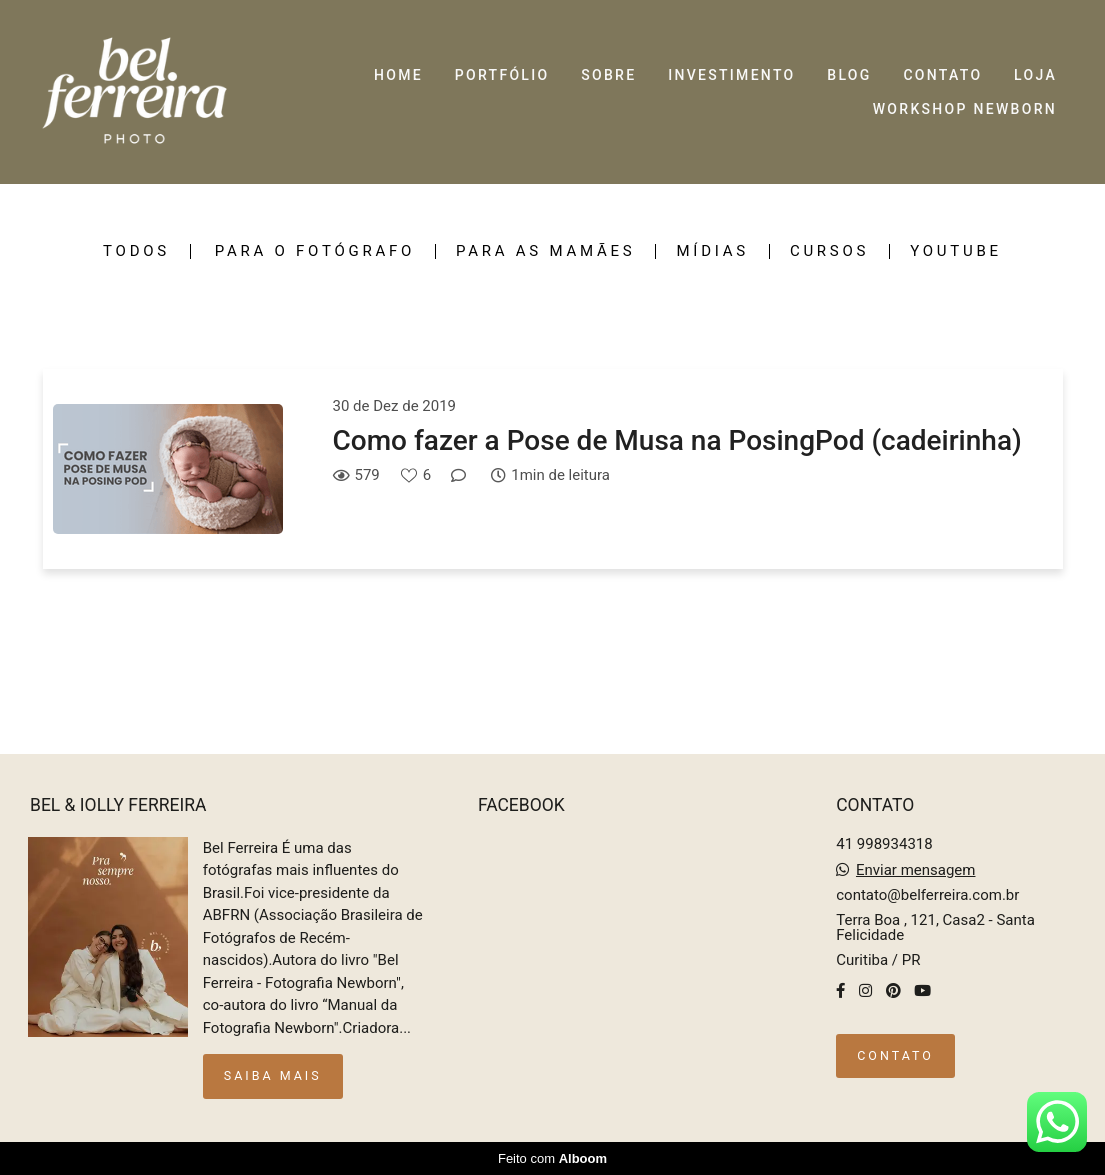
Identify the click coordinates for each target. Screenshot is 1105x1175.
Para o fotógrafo (315, 251)
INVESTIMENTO (731, 75)
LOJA (1035, 75)
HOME (398, 75)
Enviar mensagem (916, 870)
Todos (136, 251)
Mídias (712, 251)
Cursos (829, 251)
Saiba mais (273, 1075)
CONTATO (942, 75)
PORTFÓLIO (502, 75)
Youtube (956, 251)
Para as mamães (545, 251)
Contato (895, 1055)
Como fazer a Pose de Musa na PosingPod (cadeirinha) (677, 440)
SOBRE (608, 75)
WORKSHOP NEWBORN (965, 109)
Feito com (552, 1158)
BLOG (849, 75)
